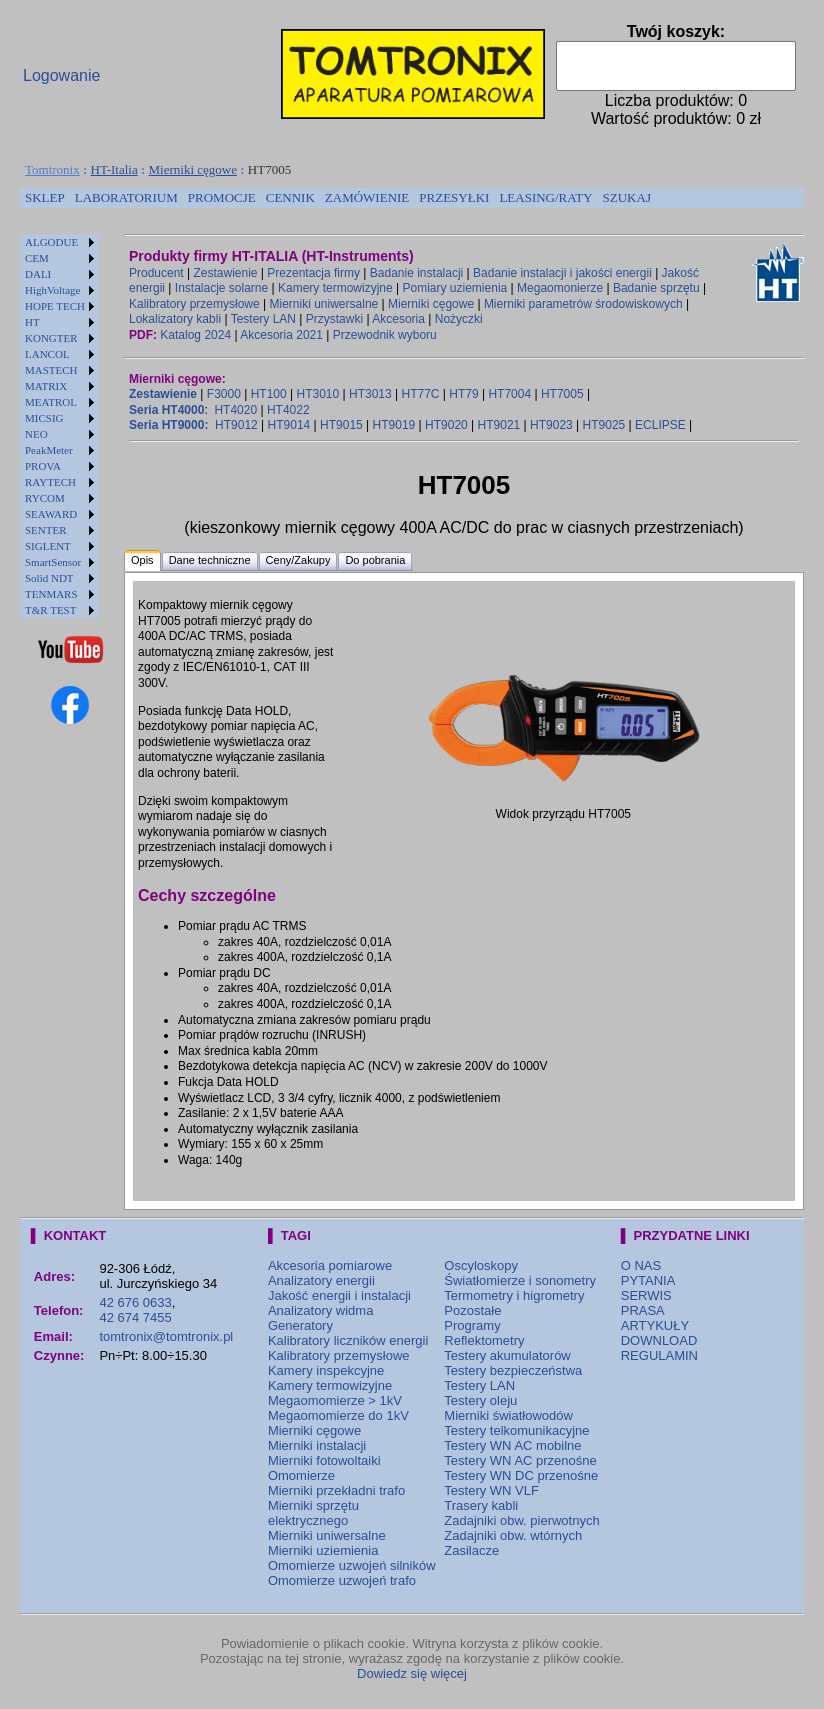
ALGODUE (51, 242)
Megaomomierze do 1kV (338, 1415)
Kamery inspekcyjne (326, 1370)
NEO (36, 434)
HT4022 (288, 410)
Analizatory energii (321, 1280)
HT (32, 322)
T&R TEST (50, 610)
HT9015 (341, 425)
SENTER (46, 530)
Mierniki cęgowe (193, 169)
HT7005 (562, 394)
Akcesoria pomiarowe (330, 1265)
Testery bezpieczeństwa (513, 1370)
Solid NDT (49, 578)
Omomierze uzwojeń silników (352, 1565)
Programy (472, 1325)
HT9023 (551, 425)
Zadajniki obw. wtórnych (513, 1535)
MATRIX (46, 386)
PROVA (43, 466)
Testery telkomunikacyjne (516, 1430)
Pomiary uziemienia (455, 288)
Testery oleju (480, 1400)
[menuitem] (45, 198)
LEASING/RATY (545, 197)
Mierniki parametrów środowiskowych (583, 304)
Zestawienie (226, 273)
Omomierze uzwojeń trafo (342, 1580)
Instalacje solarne (221, 288)
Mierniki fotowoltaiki (324, 1460)
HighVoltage (52, 290)
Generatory (300, 1325)
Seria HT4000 (166, 410)
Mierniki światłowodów (508, 1415)
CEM (37, 258)
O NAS (641, 1265)
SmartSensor (53, 562)
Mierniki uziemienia (323, 1550)
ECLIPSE (660, 425)
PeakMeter (49, 450)
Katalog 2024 (195, 335)
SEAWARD (51, 514)
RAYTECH (50, 482)
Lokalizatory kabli (175, 319)
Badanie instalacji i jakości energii (562, 273)
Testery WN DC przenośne (521, 1475)
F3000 (224, 394)
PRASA (643, 1310)
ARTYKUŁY (655, 1325)
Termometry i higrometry (514, 1295)
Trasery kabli (481, 1505)
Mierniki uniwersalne (324, 304)
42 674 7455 (135, 1317)
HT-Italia (114, 169)
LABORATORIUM (126, 197)
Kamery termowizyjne (335, 288)
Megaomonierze (560, 288)
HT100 (269, 394)
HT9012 (236, 425)
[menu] (59, 426)
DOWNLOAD (659, 1340)
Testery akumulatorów (507, 1355)
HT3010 (317, 394)
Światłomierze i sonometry (520, 1280)
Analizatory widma (321, 1310)
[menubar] (338, 198)
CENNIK (290, 197)
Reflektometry (484, 1340)
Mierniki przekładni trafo (336, 1490)
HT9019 (394, 425)
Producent (156, 273)
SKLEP (45, 197)
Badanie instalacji (416, 273)
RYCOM (45, 498)
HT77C (420, 394)
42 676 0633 (135, 1302)
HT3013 (370, 394)
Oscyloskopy (481, 1265)
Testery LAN (263, 319)
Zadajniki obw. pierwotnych (521, 1520)
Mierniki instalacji (317, 1445)
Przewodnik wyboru (385, 335)
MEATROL (51, 402)
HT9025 (604, 425)
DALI (38, 274)
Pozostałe (472, 1310)
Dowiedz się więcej (412, 1673)
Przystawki (334, 319)
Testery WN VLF (491, 1490)
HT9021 (499, 425)
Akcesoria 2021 (281, 335)
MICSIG (44, 418)
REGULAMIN (659, 1355)
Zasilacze (471, 1550)
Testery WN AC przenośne (520, 1460)
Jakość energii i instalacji (339, 1295)
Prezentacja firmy (313, 273)
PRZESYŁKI (454, 197)
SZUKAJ (627, 197)
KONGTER (51, 338)
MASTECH (51, 370)
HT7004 (509, 394)
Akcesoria (398, 319)
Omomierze (301, 1475)
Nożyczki (459, 319)
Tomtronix (52, 169)
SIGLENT (48, 546)
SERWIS (646, 1295)
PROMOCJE (222, 197)
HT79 (463, 394)
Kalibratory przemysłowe (194, 304)
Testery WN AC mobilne (512, 1445)
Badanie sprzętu (656, 288)
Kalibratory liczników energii (348, 1340)
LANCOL (47, 354)
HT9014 (289, 425)
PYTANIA (648, 1280)
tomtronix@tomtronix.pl (166, 1336)
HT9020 (446, 425)
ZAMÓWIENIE (367, 197)
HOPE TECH (55, 306)
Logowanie (61, 75)
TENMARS (51, 594)
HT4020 (235, 410)
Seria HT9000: (168, 425)
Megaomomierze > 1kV (335, 1400)
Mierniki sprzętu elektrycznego (313, 1513)
